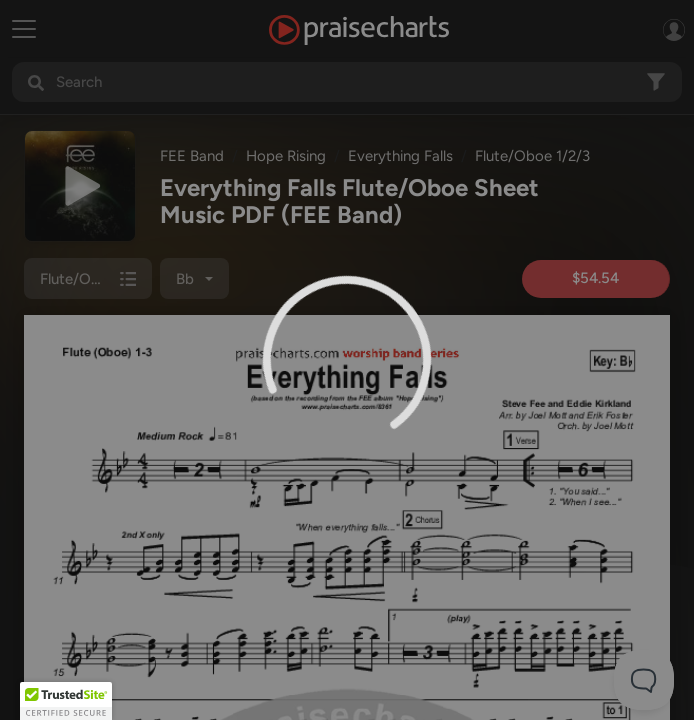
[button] (66, 701)
